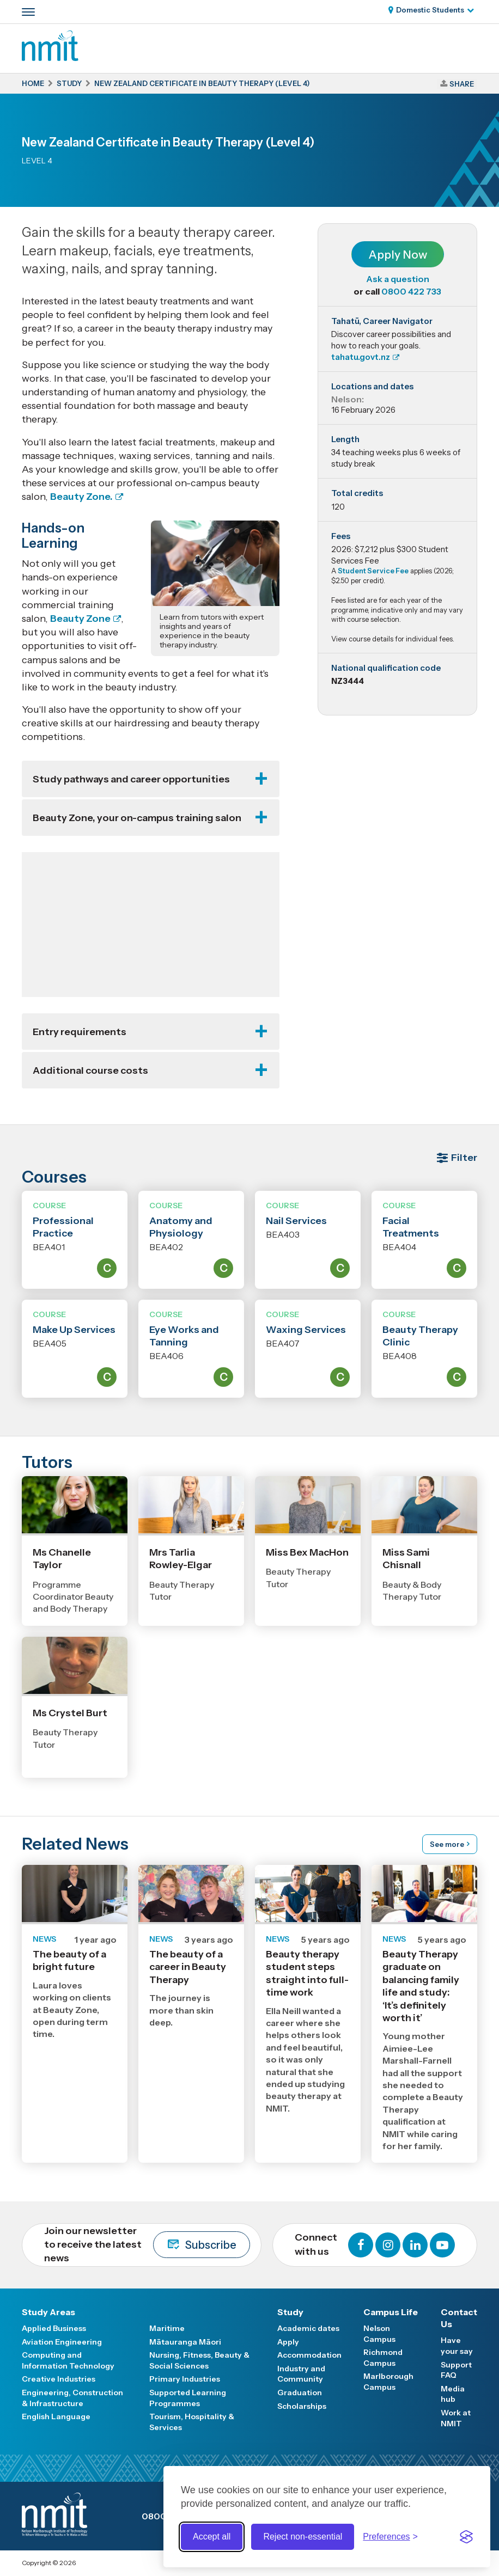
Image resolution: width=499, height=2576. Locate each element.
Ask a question (397, 278)
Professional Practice (63, 1227)
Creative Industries (58, 2379)
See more (447, 1844)
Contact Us (459, 2317)
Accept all (211, 2536)
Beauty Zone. (81, 497)
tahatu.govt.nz (360, 357)
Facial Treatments (410, 1227)
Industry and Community (301, 2374)
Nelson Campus (379, 2333)
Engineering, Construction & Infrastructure (72, 2398)
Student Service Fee (373, 571)
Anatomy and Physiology (180, 1227)
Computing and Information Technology (68, 2360)
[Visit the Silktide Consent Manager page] (466, 2536)
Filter (464, 1158)
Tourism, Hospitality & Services (191, 2422)
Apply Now (397, 254)
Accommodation (309, 2355)
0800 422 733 (411, 291)
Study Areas (48, 2311)
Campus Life (390, 2311)
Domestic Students (430, 9)
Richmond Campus (383, 2357)
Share (461, 83)
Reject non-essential (302, 2536)
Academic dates (308, 2328)
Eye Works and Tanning (184, 1336)
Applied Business (54, 2328)
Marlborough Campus (388, 2381)
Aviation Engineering (62, 2342)
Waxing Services (306, 1330)
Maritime (167, 2328)
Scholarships (301, 2406)
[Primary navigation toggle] (28, 12)
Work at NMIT (456, 2418)
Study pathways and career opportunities (131, 779)
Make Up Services (74, 1330)
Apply (288, 2342)
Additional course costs (90, 1070)
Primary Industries (184, 2379)
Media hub (453, 2394)
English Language (56, 2416)
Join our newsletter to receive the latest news (147, 2244)
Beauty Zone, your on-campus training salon (137, 818)
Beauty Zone (80, 619)
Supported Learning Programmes (187, 2398)
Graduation (299, 2392)
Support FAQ (456, 2370)
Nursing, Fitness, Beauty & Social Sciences (199, 2360)
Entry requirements (79, 1032)
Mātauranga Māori (185, 2342)
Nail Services (296, 1221)
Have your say (457, 2345)
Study (290, 2311)
